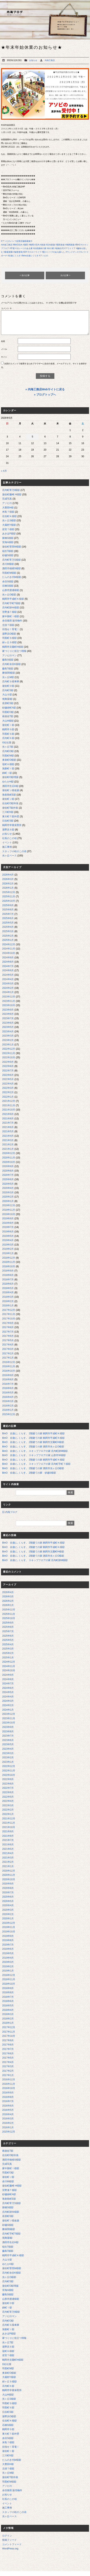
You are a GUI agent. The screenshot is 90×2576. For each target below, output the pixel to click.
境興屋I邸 (7, 703)
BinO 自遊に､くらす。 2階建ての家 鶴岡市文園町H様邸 (33, 1447)
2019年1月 (8, 1258)
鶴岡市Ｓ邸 (8, 734)
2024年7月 (8, 971)
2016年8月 (8, 1384)
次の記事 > (65, 275)
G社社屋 (6, 747)
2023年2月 (8, 1045)
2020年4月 (8, 1192)
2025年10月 (8, 905)
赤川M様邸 (8, 568)
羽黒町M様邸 (9, 577)
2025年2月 (8, 940)
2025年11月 (8, 901)
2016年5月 (8, 1397)
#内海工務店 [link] (6, 245)
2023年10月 (8, 1010)
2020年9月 (8, 1171)
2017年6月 (8, 1340)
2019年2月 (8, 1253)
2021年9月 (8, 1119)
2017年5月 (8, 1345)
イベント (7, 847)
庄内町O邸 (8, 756)
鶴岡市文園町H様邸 (12, 651)
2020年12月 (8, 1158)
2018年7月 (8, 1284)
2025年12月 (8, 897)
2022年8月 (8, 1071)
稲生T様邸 (7, 556)
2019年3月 (8, 1249)
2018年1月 (8, 1310)
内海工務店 (50, 60)
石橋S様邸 (7, 590)
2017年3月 (8, 1353)
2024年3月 (8, 988)
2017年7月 (8, 1336)
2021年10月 (8, 1114)
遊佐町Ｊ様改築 (10, 795)
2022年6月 (8, 1079)
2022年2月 (8, 1097)
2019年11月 (8, 1214)
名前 (3, 346)
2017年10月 (8, 1323)
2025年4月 (8, 931)
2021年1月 (8, 1153)
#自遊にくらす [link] (14, 255)
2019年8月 (8, 1227)
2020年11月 (8, 1162)
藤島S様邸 (7, 664)
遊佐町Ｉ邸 (8, 729)
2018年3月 (8, 1301)
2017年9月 (8, 1327)
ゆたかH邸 (8, 786)
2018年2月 (8, 1306)
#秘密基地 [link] (18, 252)
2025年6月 (8, 923)
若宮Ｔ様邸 (8, 534)
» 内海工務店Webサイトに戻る (45, 394)
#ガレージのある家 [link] (24, 248)
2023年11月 (8, 1005)
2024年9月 (8, 962)
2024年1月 (8, 997)
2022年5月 (8, 1084)
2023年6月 (8, 1027)
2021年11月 (8, 1110)
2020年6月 (8, 1184)
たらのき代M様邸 (11, 582)
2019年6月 (8, 1236)
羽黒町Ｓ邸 (8, 738)
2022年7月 (8, 1075)
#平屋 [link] (12, 248)
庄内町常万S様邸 (11, 564)
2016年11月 (8, 1371)
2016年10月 (8, 1375)
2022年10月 (8, 1062)
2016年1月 (8, 1414)
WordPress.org (10, 2553)
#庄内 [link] (37, 245)
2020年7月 (8, 1179)
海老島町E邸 (9, 799)
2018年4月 (8, 1297)
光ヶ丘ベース (9, 860)
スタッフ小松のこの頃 (14, 856)
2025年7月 (8, 918)
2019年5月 (8, 1240)
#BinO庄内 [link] (17, 245)
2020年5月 (8, 1188)
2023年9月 (8, 1014)
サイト (4, 362)
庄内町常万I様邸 (11, 494)
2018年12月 (8, 1262)
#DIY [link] (25, 252)
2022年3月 (8, 1092)
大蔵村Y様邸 (9, 529)
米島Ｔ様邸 (8, 516)
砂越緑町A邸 (9, 712)
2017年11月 (8, 1319)
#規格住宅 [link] (59, 248)
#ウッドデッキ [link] (72, 252)
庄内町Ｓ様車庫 (10, 686)
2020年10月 (8, 1166)
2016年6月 (8, 1393)
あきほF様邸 (9, 538)
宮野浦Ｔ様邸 (9, 616)
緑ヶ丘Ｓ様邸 (9, 647)
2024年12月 (8, 949)
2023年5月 (8, 1031)
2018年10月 (8, 1271)
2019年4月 (8, 1245)
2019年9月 (8, 1223)
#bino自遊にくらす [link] (29, 255)
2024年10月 (8, 958)
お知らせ (33, 60)
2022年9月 (8, 1066)
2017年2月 (8, 1358)
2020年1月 (8, 1206)
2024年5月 (8, 979)
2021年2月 (8, 1149)
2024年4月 (8, 984)
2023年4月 (8, 1036)
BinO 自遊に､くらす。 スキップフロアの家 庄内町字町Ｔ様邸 (36, 1468)
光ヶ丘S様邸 (9, 525)
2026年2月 (8, 888)
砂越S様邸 (7, 560)
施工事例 (7, 851)
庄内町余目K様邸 (11, 669)
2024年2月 (8, 992)
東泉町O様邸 (9, 764)
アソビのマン (9, 660)
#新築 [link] (42, 245)
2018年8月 (8, 1280)
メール (4, 354)
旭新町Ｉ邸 (8, 773)
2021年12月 (8, 1105)
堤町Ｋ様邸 (8, 769)
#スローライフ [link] (34, 252)
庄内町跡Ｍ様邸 (10, 612)
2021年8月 (8, 1123)
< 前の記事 (25, 275)
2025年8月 (8, 914)
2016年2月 (8, 1410)
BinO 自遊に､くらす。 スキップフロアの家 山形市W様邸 (34, 1460)
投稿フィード (9, 2544)
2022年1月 (8, 1101)
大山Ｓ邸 (7, 699)
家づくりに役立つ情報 (14, 655)
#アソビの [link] (43, 255)
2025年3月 (8, 936)
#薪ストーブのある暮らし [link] (53, 252)
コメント (6, 308)
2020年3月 (8, 1197)
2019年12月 (8, 1210)
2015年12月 (8, 1419)
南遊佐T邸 (7, 721)
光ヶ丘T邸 (7, 751)
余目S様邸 (7, 586)
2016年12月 (8, 1367)
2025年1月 (8, 944)
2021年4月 (8, 1140)
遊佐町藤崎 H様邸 (12, 499)
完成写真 (7, 503)
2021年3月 (8, 1145)
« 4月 (4, 475)
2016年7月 (8, 1388)
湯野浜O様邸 (9, 638)
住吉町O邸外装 (10, 808)
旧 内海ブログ (9, 1516)
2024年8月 (8, 966)
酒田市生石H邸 (10, 790)
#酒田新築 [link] (60, 245)
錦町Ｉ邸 (7, 777)
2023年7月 (8, 1023)
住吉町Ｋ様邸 (9, 521)
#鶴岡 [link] (31, 245)
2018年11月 (8, 1266)
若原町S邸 (7, 708)
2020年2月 (8, 1201)
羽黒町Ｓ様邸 (9, 642)
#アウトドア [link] (70, 248)
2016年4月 (8, 1401)
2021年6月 (8, 1132)
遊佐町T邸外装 (10, 812)
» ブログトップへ (45, 399)
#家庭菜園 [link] (8, 252)
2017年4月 (8, 1349)
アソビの (7, 508)
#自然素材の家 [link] (39, 248)
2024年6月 (8, 975)
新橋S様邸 (7, 542)
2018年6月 (8, 1288)
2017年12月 (8, 1314)
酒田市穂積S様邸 (11, 573)
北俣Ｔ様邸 (8, 629)
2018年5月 (8, 1293)
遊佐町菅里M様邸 (11, 551)
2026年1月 (8, 892)
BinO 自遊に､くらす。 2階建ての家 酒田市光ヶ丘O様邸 (33, 1451)
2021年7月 (8, 1127)
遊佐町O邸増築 (10, 782)
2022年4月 (8, 1088)
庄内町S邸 (7, 695)
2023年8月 (8, 1018)
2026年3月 (8, 884)
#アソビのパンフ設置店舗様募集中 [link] (16, 241)
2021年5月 (8, 1136)
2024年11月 (8, 953)
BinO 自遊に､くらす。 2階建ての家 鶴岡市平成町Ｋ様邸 (33, 1438)
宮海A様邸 (7, 547)
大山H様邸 (8, 725)
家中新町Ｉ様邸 (10, 621)
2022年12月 (8, 1053)
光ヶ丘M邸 (8, 682)
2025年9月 (8, 910)
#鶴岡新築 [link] (69, 245)
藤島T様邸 (7, 673)
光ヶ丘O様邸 (9, 599)
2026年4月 (8, 879)
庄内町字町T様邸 (11, 608)
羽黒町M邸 (8, 760)
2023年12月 (8, 1001)
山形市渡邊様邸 (10, 595)
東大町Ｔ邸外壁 (10, 821)
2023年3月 (8, 1040)
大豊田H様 (8, 512)
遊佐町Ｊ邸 (8, 803)
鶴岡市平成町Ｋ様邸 (13, 603)
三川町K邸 (7, 816)
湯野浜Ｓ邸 (8, 834)
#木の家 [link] (50, 248)
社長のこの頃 (9, 843)
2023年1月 (8, 1049)
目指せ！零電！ (10, 634)
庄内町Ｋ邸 (8, 743)
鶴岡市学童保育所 (12, 830)
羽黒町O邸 (8, 717)
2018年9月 (8, 1275)
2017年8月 (8, 1332)
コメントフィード (12, 2549)
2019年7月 (8, 1232)
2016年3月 (8, 1406)
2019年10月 (8, 1219)
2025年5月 (8, 927)
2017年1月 (8, 1362)
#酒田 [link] (25, 245)
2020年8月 (8, 1175)
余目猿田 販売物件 (12, 625)
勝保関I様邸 (8, 677)
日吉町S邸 (7, 825)
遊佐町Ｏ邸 (8, 690)
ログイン (7, 2540)
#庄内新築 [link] (50, 245)
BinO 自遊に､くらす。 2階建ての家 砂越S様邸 (29, 1477)
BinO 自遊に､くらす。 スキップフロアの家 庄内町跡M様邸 (35, 1455)
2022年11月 (8, 1058)
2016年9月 (8, 1380)
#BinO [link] (78, 245)
